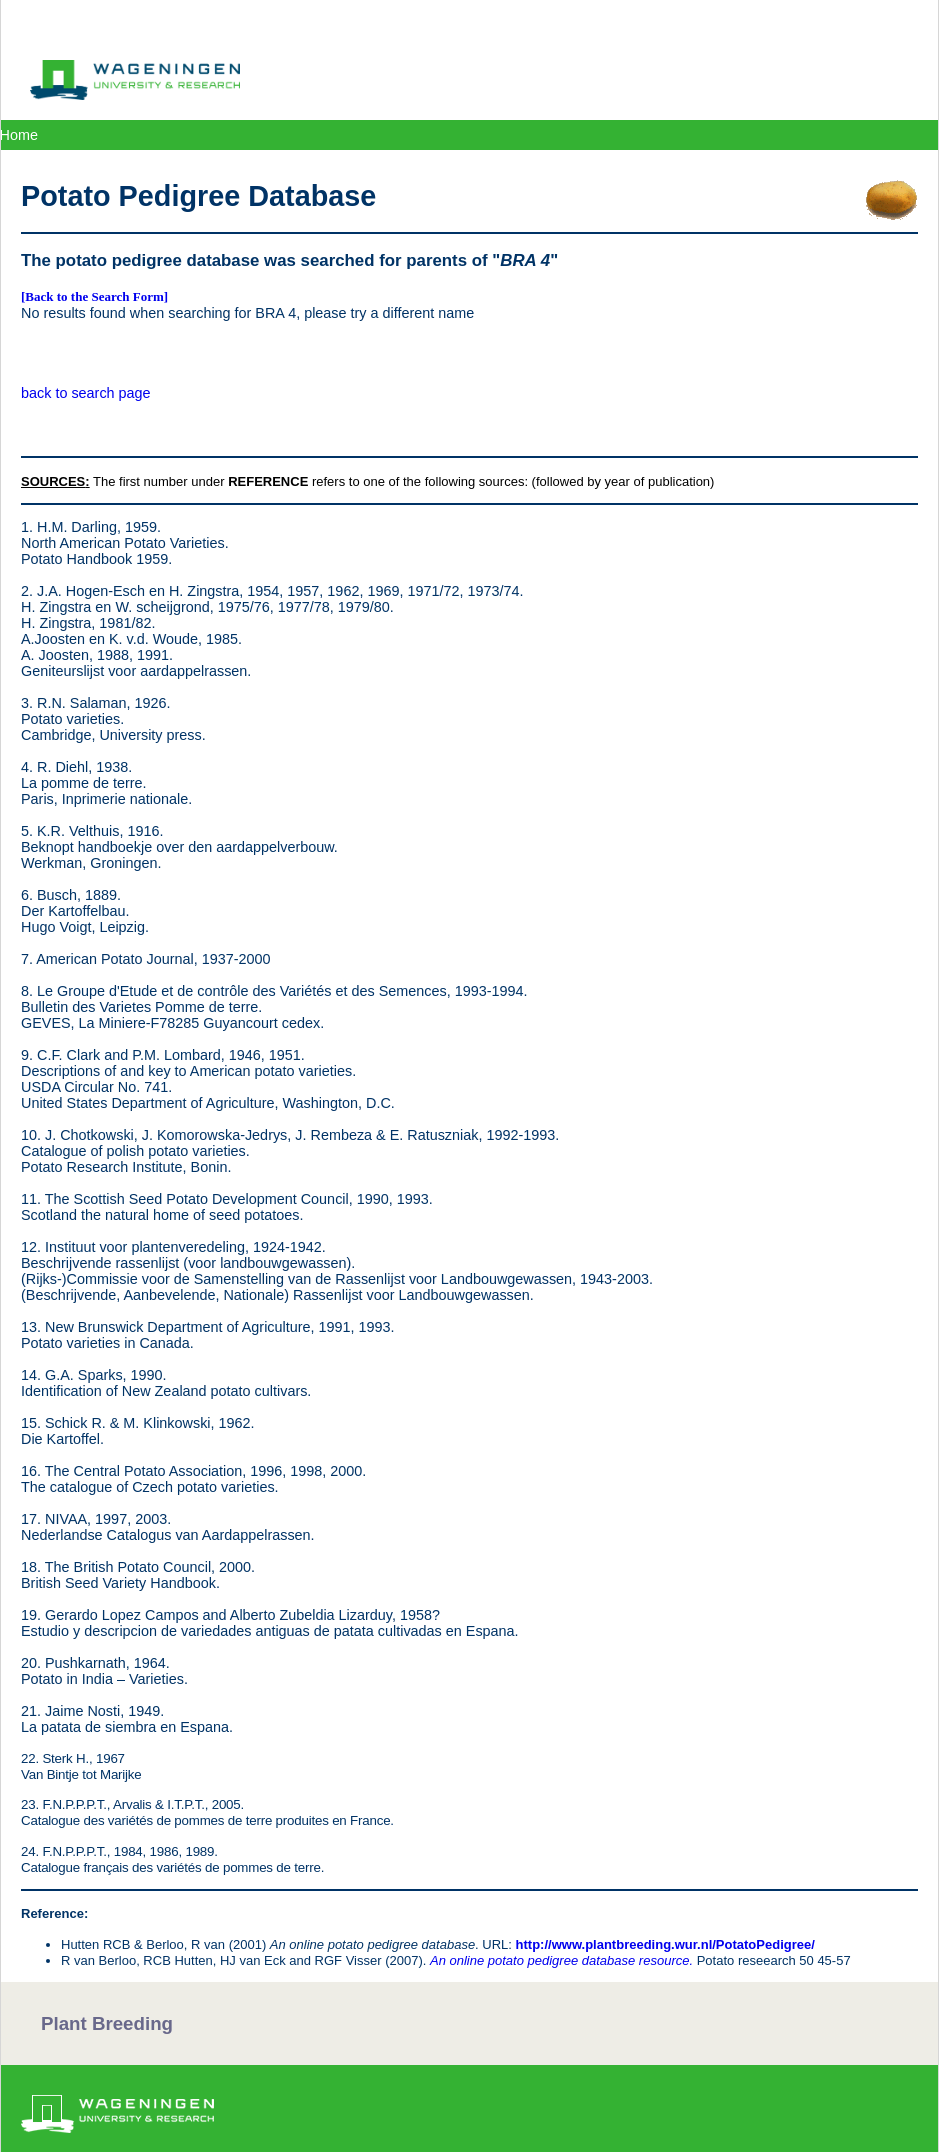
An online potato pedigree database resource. (561, 1960)
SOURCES (53, 481)
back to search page (86, 393)
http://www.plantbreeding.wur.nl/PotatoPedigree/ (665, 1944)
